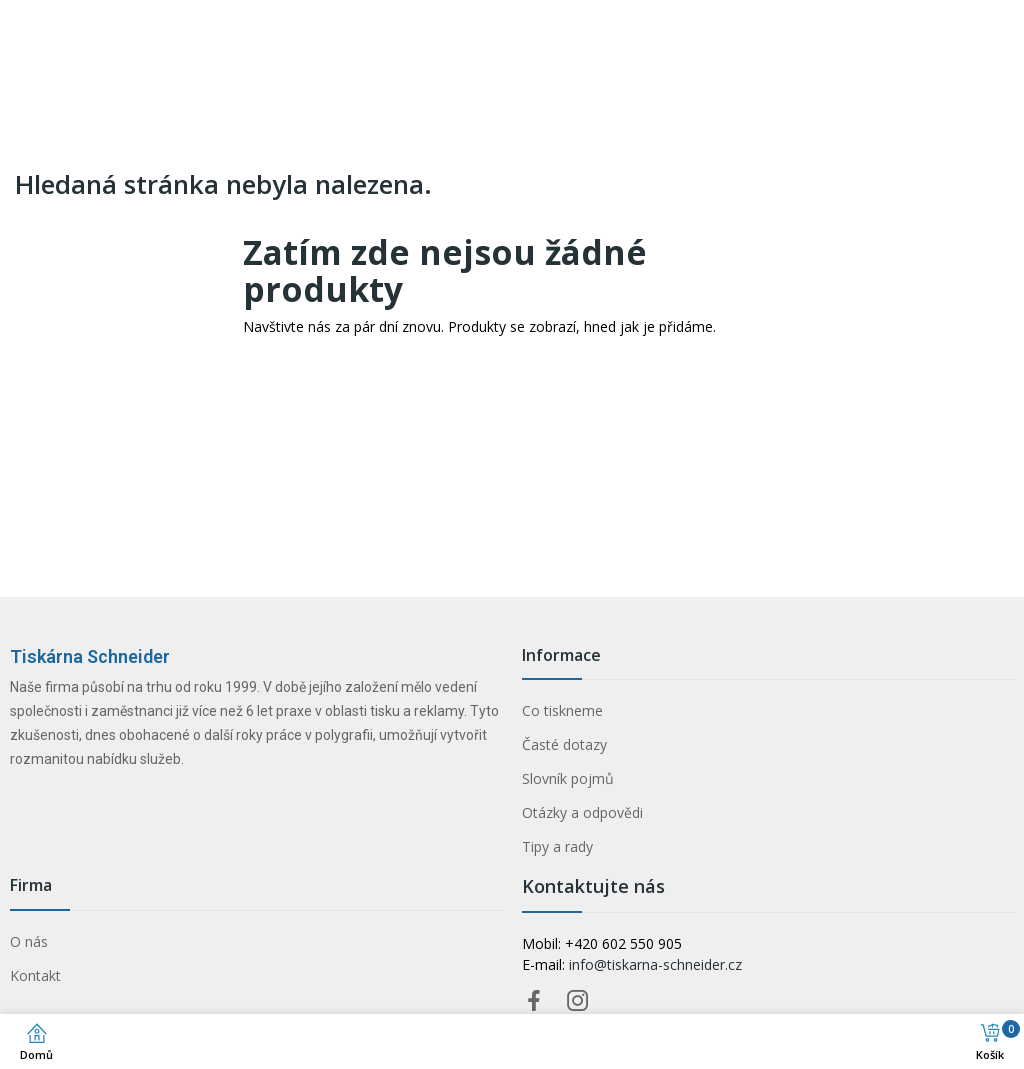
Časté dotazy (564, 744)
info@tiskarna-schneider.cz (655, 964)
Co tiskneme (562, 710)
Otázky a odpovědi (582, 812)
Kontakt (35, 975)
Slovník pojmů (568, 778)
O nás (29, 941)
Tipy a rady (557, 846)
